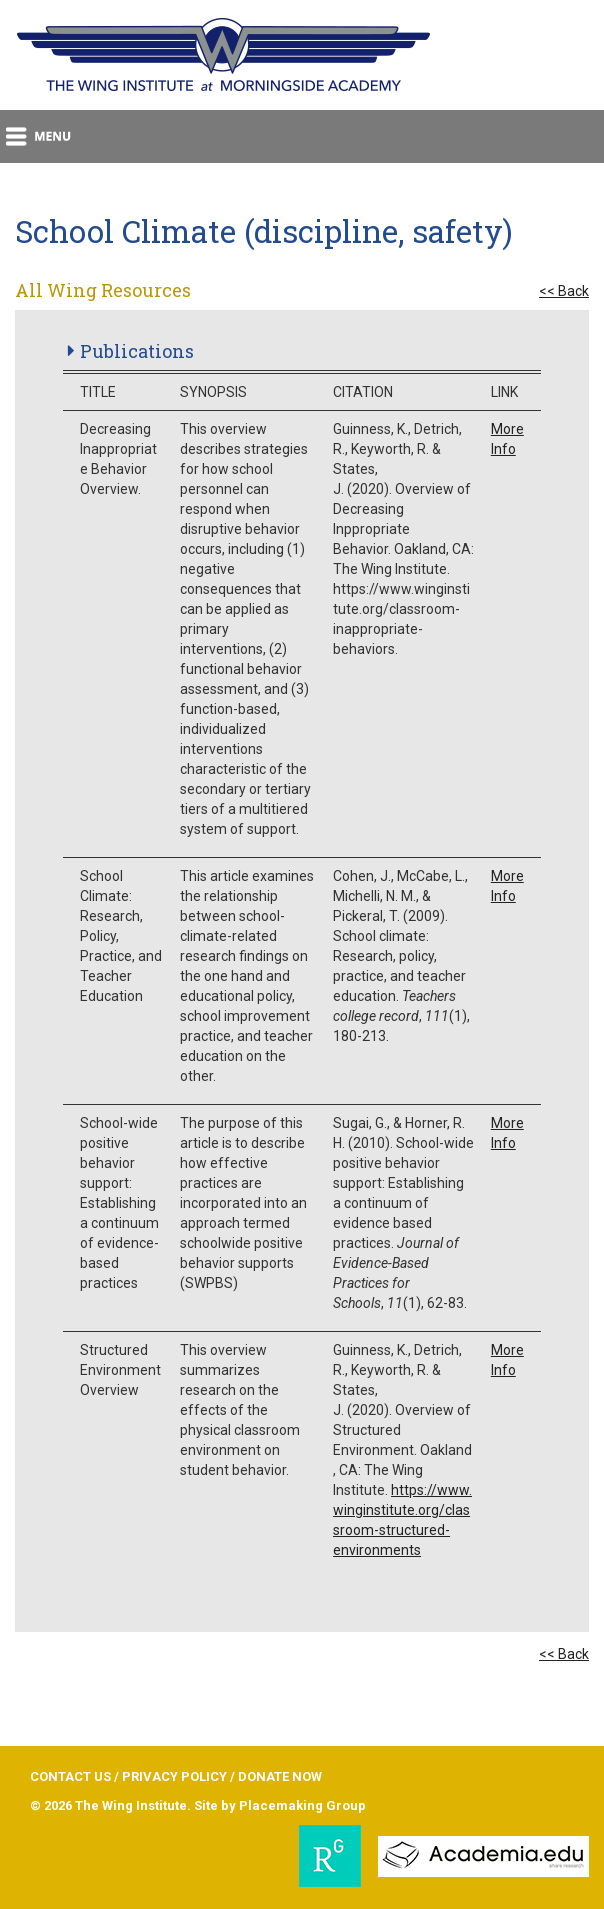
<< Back (564, 291)
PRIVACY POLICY (174, 1776)
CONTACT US (70, 1776)
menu (39, 136)
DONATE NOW (280, 1776)
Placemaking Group (302, 1805)
